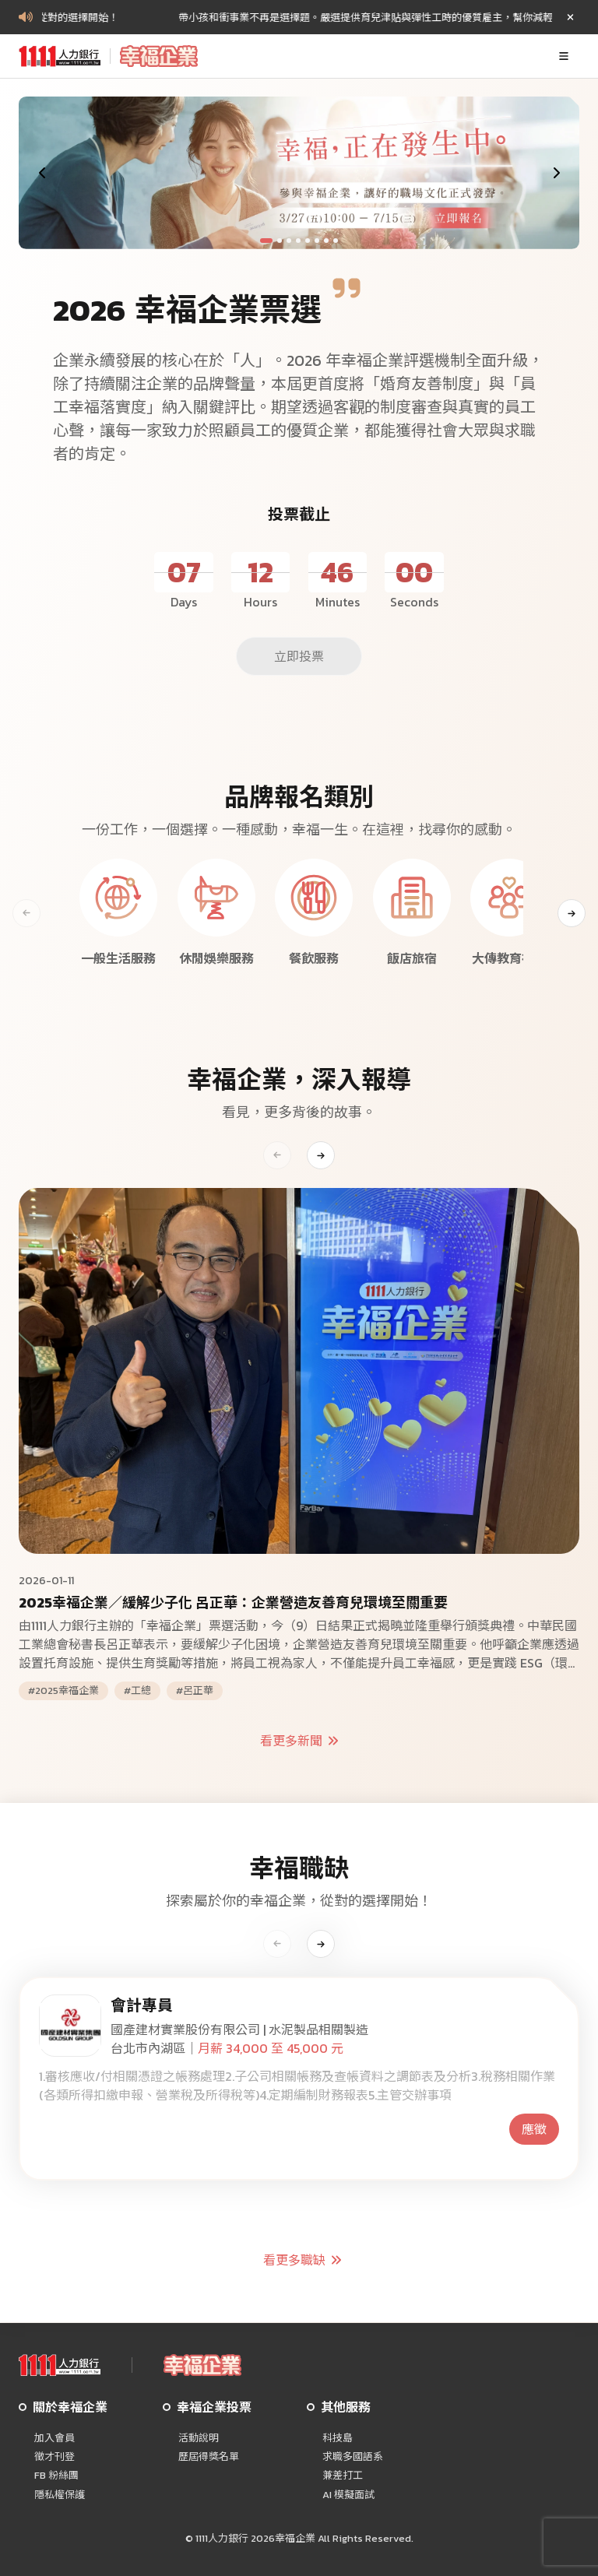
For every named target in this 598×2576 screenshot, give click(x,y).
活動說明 (198, 2438)
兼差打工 (342, 2475)
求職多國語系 (352, 2457)
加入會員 (54, 2438)
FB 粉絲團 (56, 2475)
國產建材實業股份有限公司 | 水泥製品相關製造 (239, 2029)
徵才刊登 (54, 2457)
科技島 (337, 2438)
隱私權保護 (59, 2495)
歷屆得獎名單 (208, 2457)
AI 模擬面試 (348, 2495)
